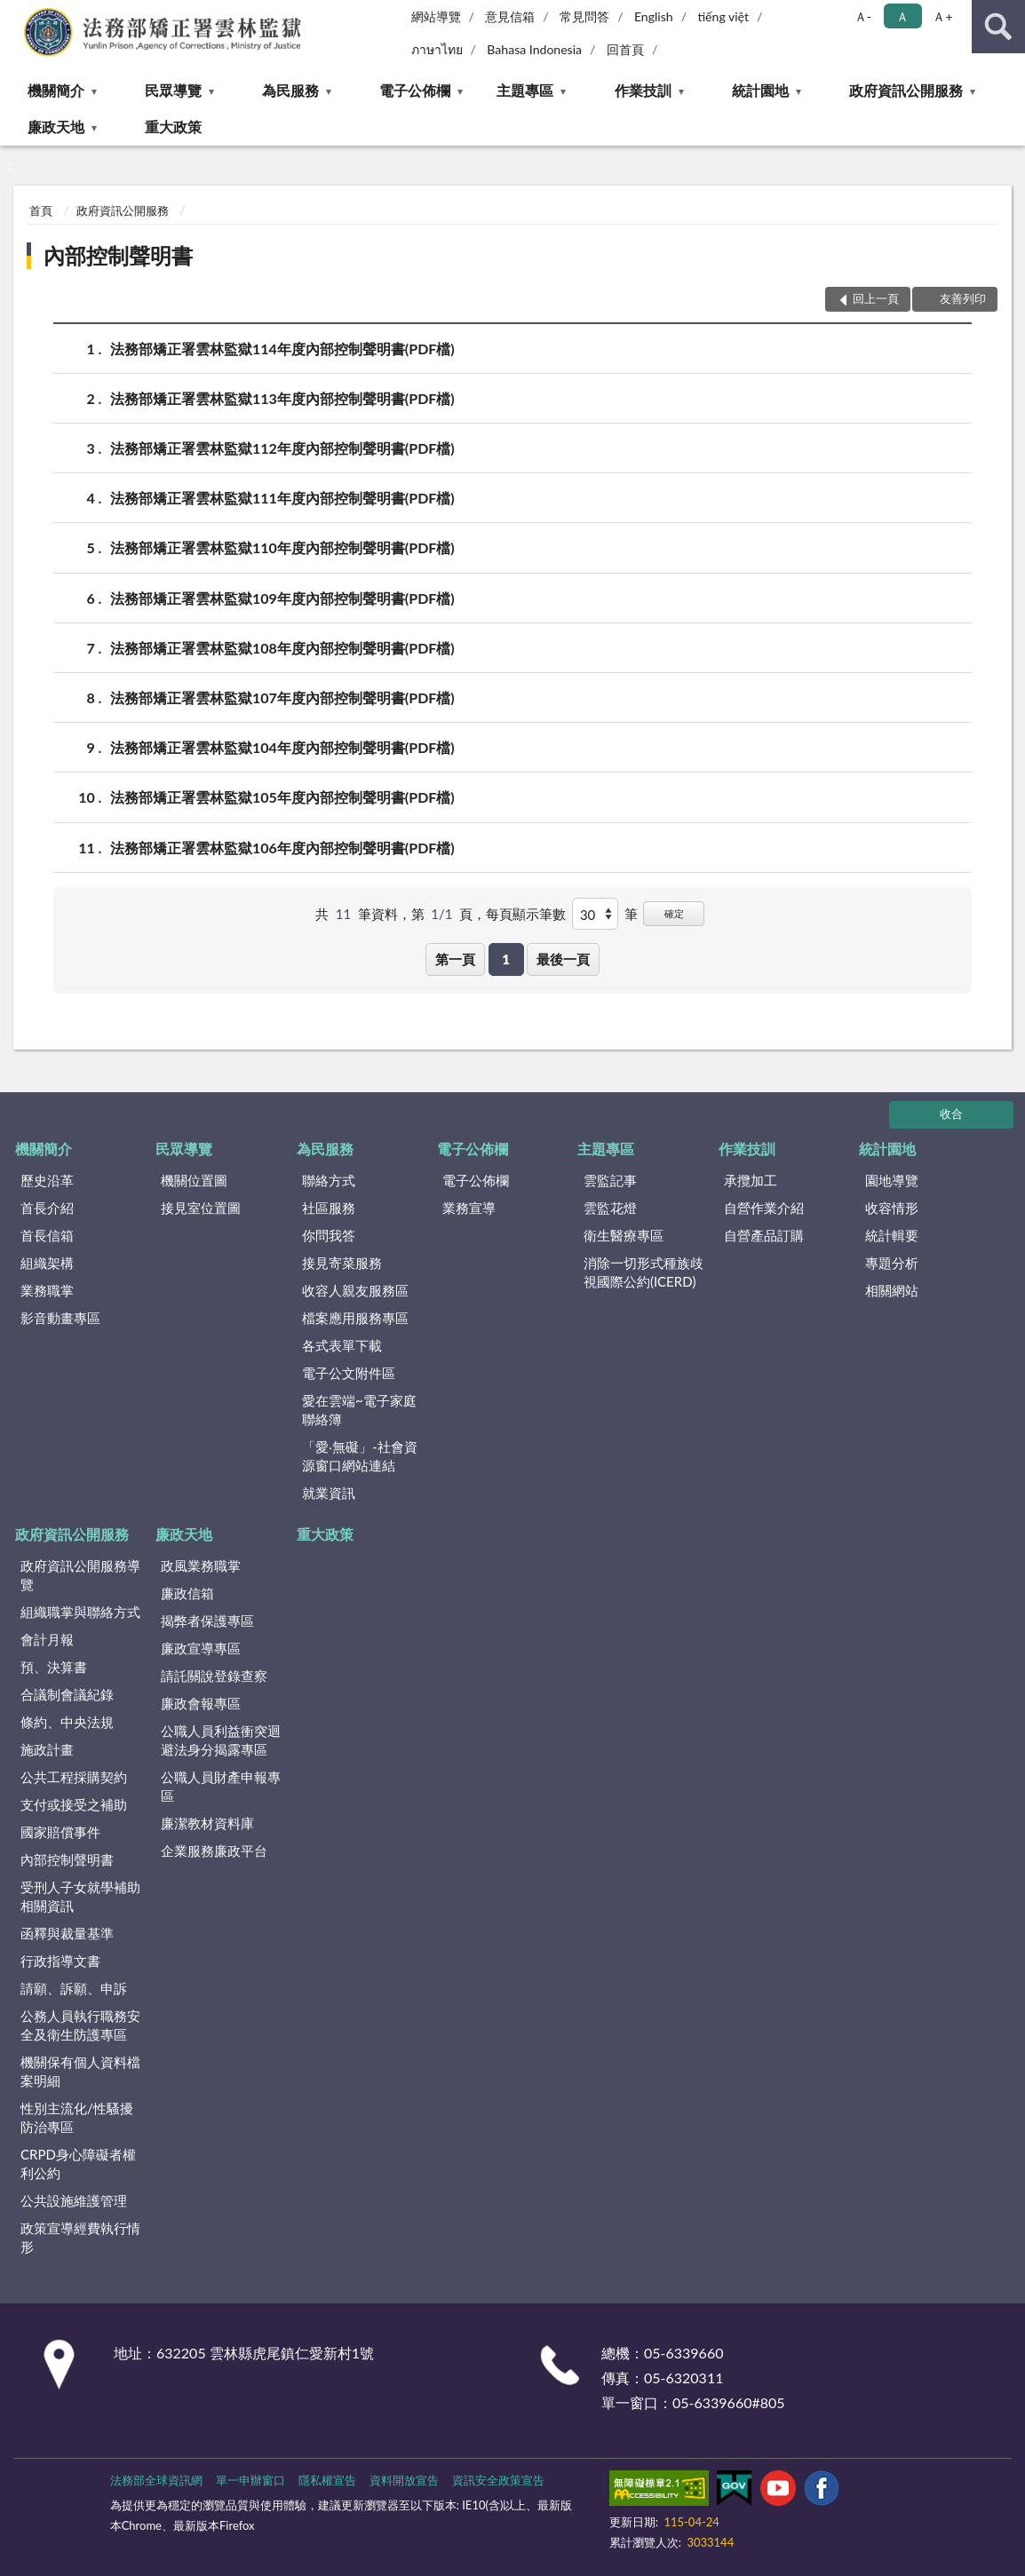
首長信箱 (47, 1235)
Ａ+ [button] (942, 16)
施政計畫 (47, 1749)
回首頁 (625, 49)
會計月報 (47, 1639)
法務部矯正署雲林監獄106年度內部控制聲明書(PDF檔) (282, 847)
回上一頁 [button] (876, 298)
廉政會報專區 (201, 1703)
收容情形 (891, 1208)
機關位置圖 (194, 1180)
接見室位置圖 (201, 1208)
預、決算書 (53, 1667)
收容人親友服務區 (355, 1290)
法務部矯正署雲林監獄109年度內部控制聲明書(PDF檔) (282, 598)
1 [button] (506, 959)
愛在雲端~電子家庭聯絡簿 (359, 1409)
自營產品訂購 (764, 1235)
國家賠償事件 (60, 1832)
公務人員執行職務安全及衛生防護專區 (80, 2025)
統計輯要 (891, 1235)
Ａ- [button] (862, 16)
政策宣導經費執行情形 (80, 2237)
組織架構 (47, 1263)
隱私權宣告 (327, 2480)
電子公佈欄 (414, 90)
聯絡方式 (328, 1180)
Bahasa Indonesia (534, 49)
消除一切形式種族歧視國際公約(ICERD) (643, 1272)
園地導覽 (891, 1180)
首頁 (40, 210)
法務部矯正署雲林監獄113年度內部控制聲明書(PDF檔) (282, 398)
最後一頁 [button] (563, 959)
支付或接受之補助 (73, 1804)
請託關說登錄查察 (214, 1676)
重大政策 (173, 126)
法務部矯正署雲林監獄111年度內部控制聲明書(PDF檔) (282, 497)
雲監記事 (610, 1180)
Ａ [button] (902, 16)
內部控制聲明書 (118, 255)
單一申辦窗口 (250, 2480)
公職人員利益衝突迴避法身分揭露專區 (221, 1740)
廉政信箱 (187, 1593)
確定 (674, 913)
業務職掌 (47, 1290)
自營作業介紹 (764, 1208)
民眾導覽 (173, 90)
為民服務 (290, 90)
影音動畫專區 (60, 1318)
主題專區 (525, 90)
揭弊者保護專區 (207, 1621)
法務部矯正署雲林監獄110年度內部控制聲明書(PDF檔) (282, 547)
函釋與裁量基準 (67, 1933)
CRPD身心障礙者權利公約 (78, 2163)
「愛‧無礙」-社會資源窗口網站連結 (359, 1456)
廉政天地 (56, 126)
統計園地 (760, 90)
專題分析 (891, 1263)
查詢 (998, 26)
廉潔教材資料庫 (207, 1823)
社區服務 (328, 1208)
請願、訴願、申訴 (73, 1988)
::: (14, 13)
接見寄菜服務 (342, 1263)
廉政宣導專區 (201, 1648)
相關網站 (891, 1290)
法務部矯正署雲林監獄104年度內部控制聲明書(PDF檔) (282, 747)
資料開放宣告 (404, 2480)
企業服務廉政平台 (214, 1851)
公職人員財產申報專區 (221, 1786)
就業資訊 (328, 1493)
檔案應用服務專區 (355, 1318)
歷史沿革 (47, 1180)
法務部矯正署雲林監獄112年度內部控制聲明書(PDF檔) (282, 448)
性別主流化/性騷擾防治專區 (76, 2117)
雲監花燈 (610, 1208)
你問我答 (328, 1235)
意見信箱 (510, 16)
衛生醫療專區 (623, 1235)
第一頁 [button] (455, 959)
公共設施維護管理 (73, 2200)
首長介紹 (47, 1208)
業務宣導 (469, 1208)
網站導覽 (436, 16)
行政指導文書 (60, 1961)
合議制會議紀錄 (67, 1694)
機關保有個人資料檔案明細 (80, 2071)
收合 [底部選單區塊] (951, 1113)
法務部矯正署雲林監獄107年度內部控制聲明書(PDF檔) (282, 697)
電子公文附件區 (348, 1373)
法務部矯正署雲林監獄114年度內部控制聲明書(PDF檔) (282, 348)
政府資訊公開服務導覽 (80, 1574)
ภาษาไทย (437, 49)
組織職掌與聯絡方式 (80, 1612)
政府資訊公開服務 (906, 90)
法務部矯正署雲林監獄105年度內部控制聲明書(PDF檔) (282, 797)
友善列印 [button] (963, 298)
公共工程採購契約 (73, 1777)
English (653, 16)
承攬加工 (750, 1180)
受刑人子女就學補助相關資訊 (80, 1896)
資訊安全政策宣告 (498, 2480)
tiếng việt (723, 16)
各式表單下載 (342, 1345)
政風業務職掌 (201, 1565)
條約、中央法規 (67, 1722)
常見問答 (584, 16)
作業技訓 (643, 90)
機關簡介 (56, 90)
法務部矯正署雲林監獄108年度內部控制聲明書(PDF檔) (282, 648)
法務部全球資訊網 (156, 2480)
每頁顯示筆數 (526, 914)
